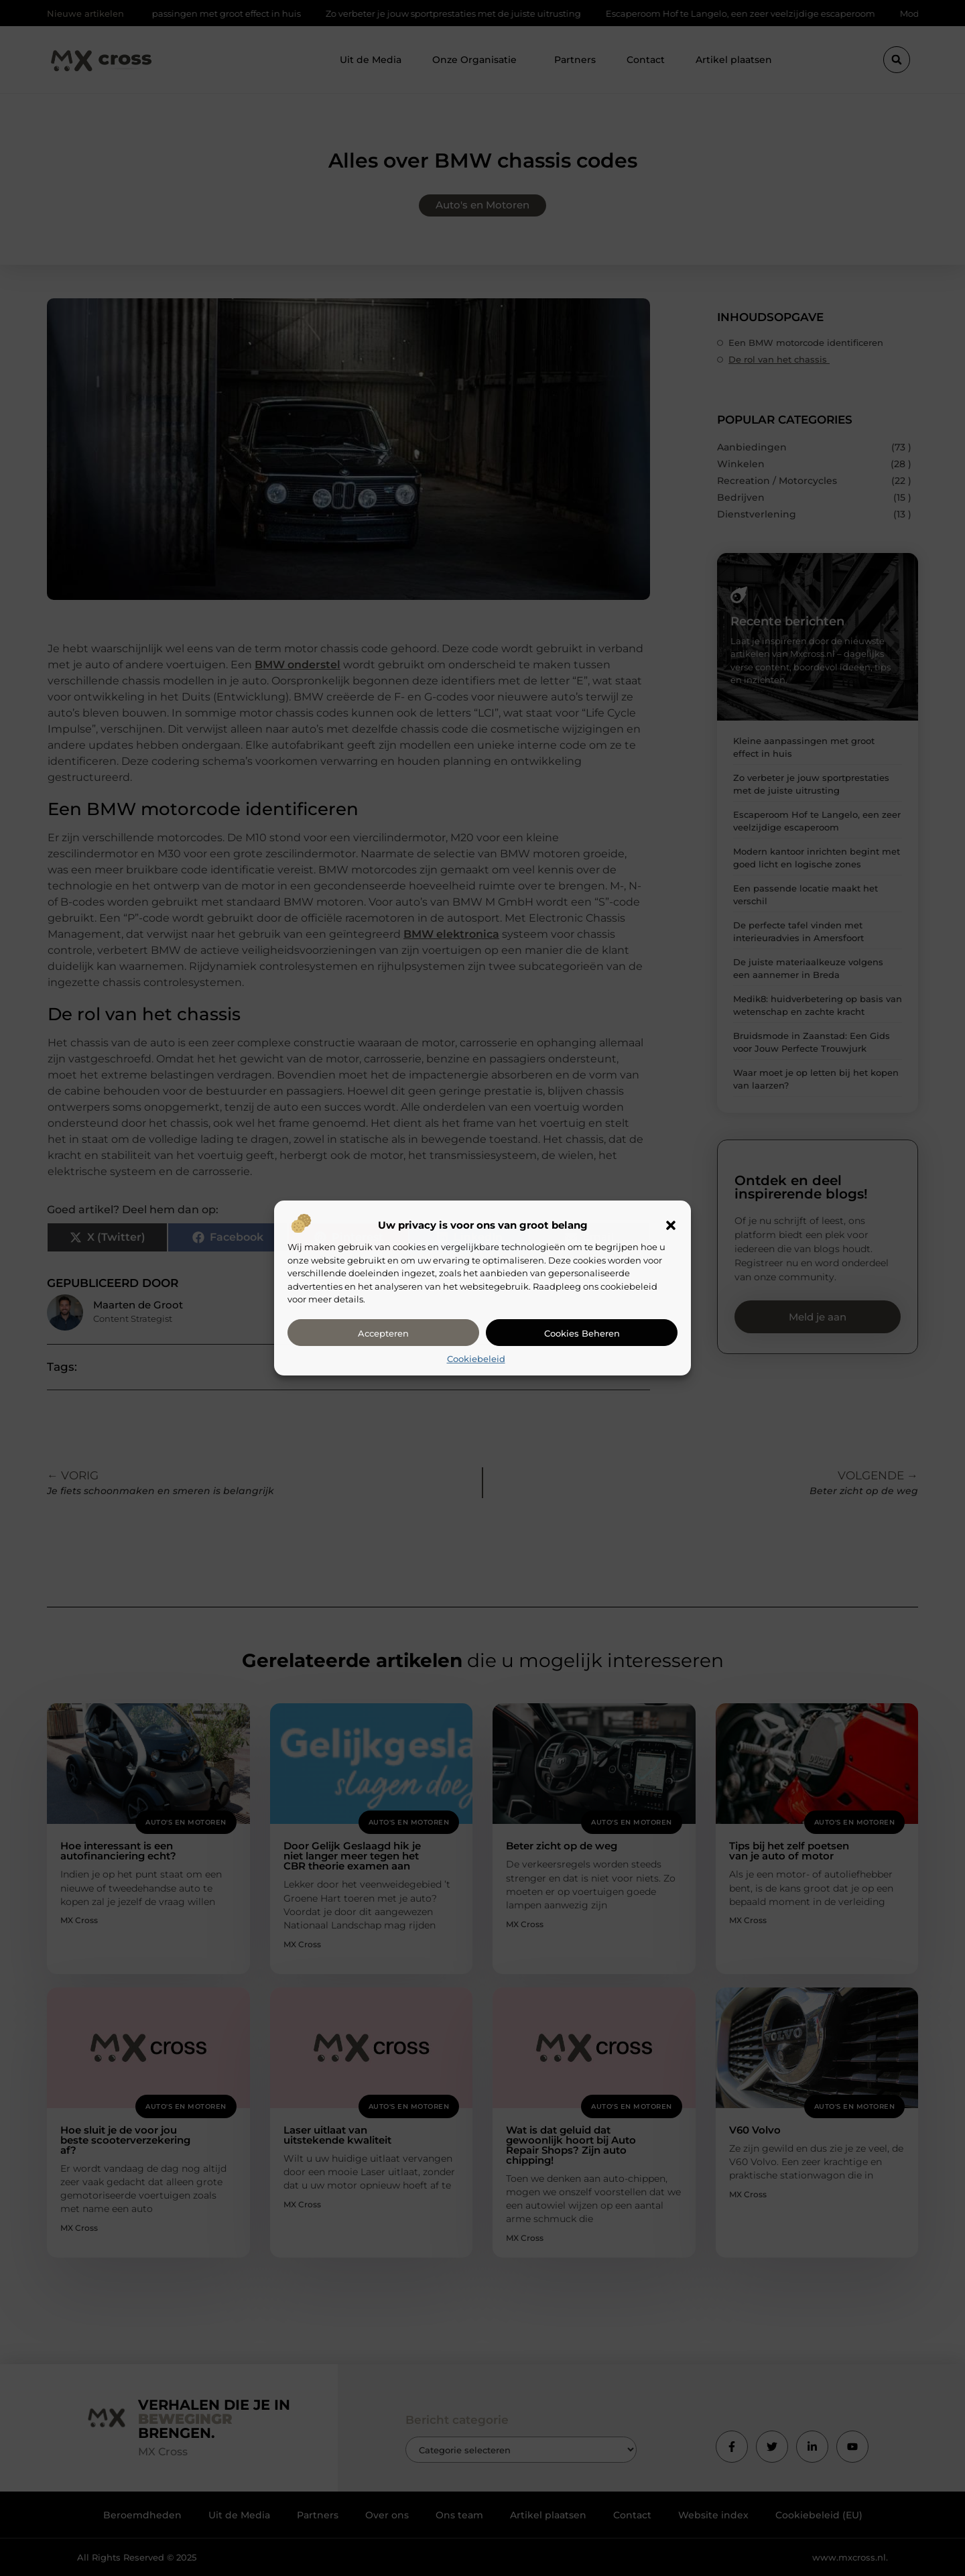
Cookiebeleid (476, 1358)
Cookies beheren (582, 1333)
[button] (671, 1225)
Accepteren (383, 1333)
